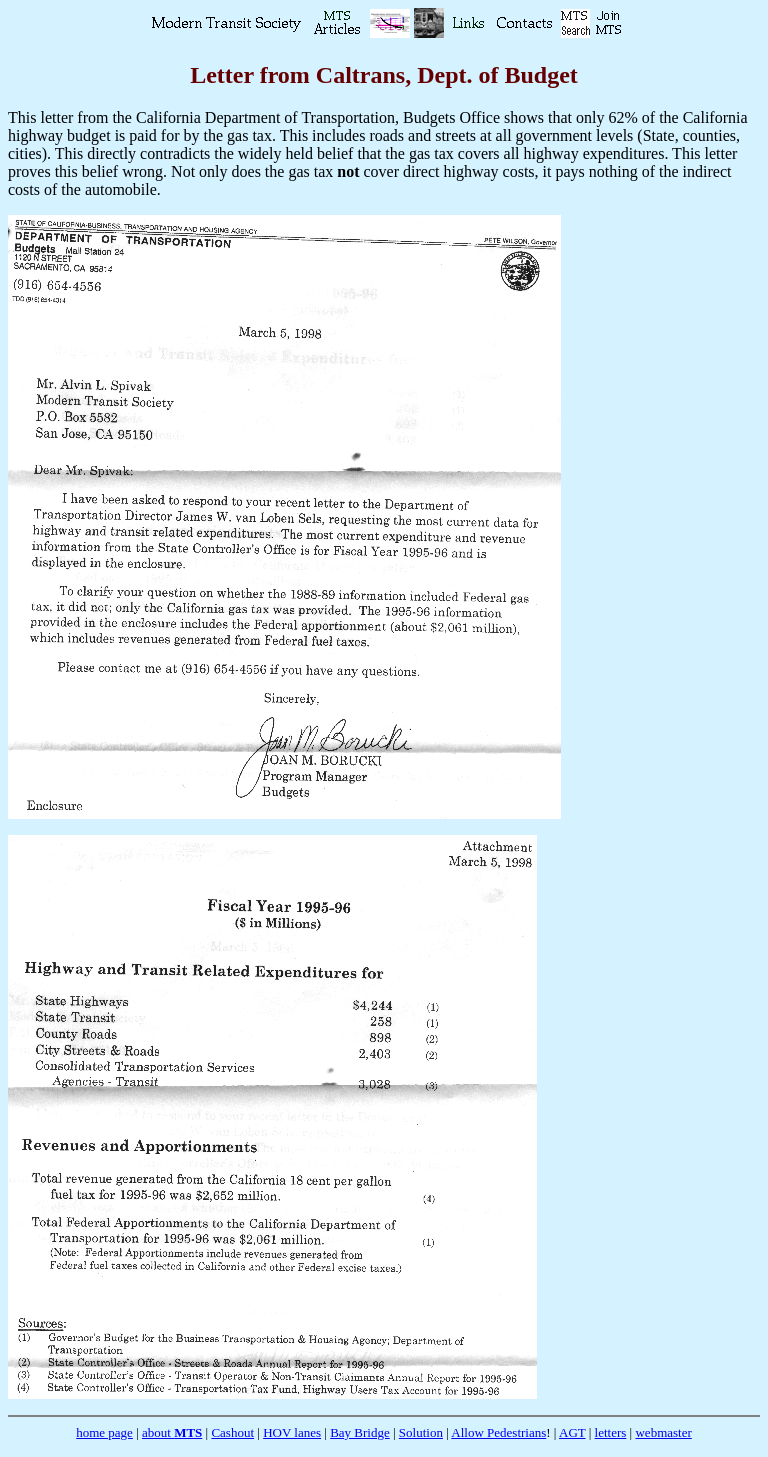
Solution (421, 1432)
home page (104, 1432)
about (172, 1432)
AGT (572, 1432)
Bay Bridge (360, 1432)
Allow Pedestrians (498, 1432)
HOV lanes (292, 1432)
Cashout (232, 1432)
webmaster (663, 1432)
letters (611, 1432)
